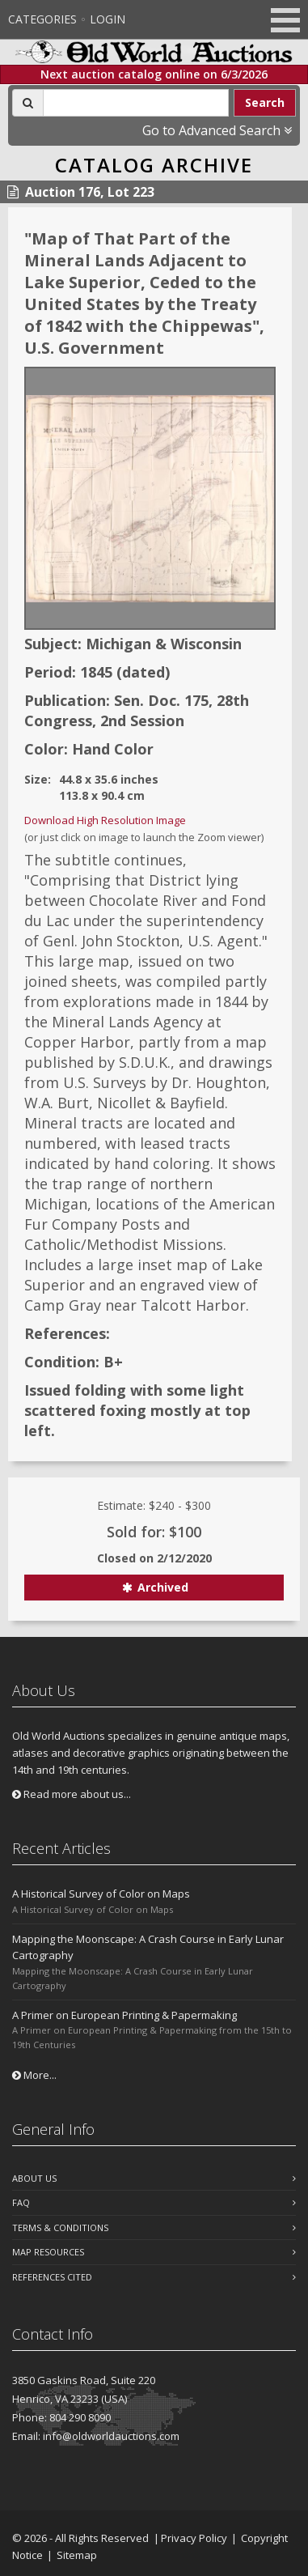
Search (265, 102)
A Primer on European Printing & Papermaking (124, 2015)
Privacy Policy (194, 2538)
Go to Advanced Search (217, 130)
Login (107, 19)
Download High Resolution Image (105, 820)
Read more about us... (71, 1794)
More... (34, 2075)
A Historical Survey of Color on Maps (101, 1893)
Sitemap (77, 2555)
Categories (42, 19)
